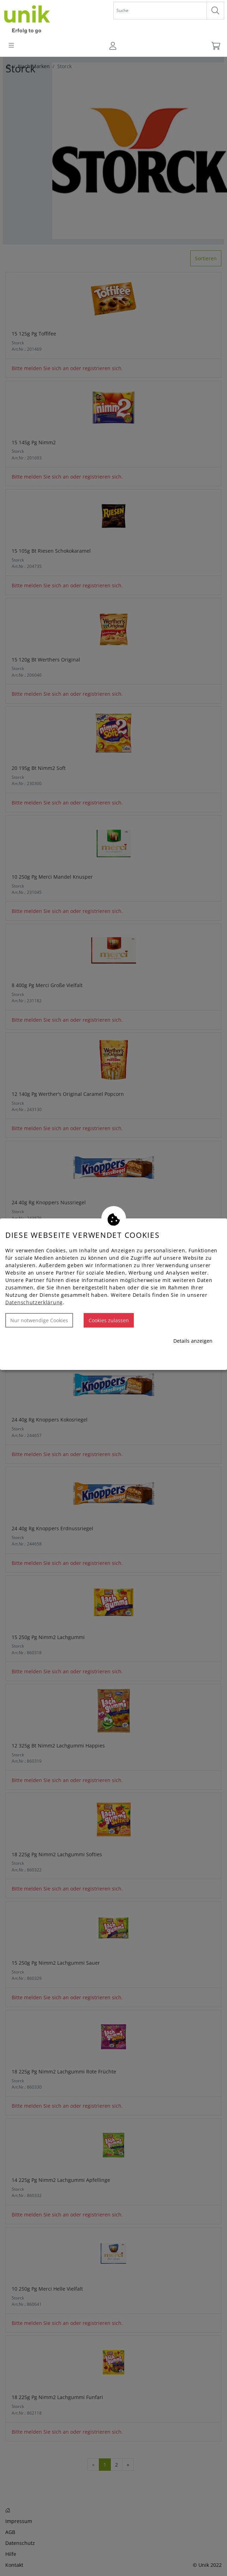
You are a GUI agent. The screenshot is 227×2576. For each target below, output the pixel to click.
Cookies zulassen (109, 1320)
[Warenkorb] (215, 46)
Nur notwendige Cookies (39, 1320)
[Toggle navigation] (11, 46)
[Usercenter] (113, 46)
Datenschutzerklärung (34, 1302)
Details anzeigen (193, 1340)
